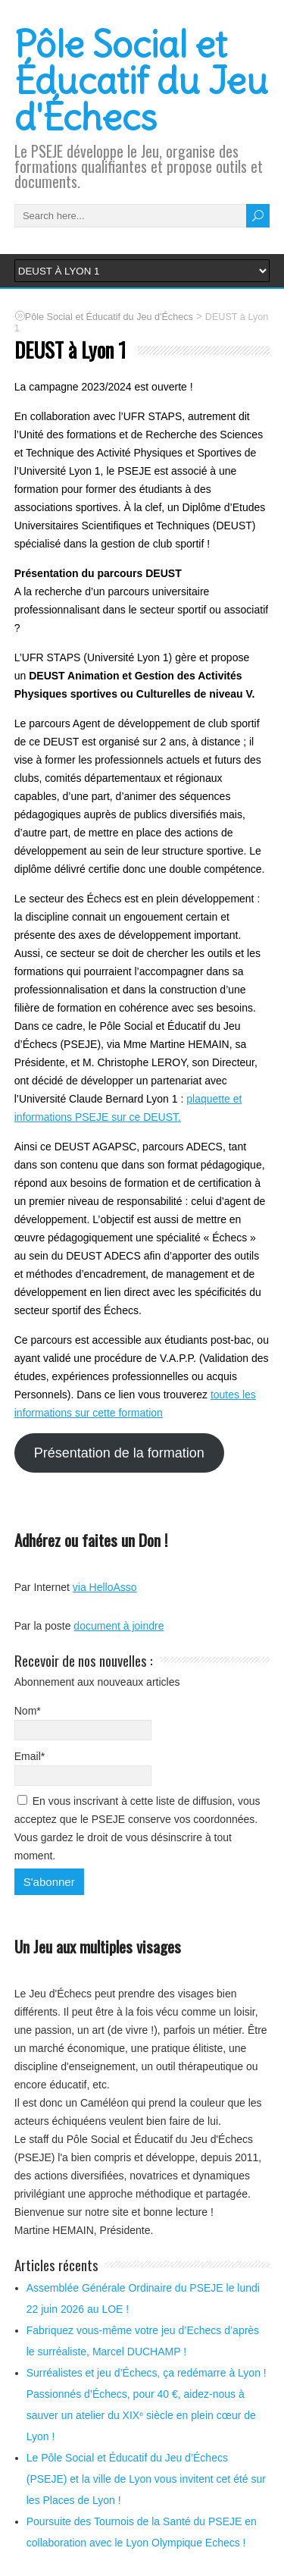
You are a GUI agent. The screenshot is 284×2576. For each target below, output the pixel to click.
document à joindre (118, 1626)
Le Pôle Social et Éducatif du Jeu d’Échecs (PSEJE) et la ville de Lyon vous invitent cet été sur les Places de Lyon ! (146, 2479)
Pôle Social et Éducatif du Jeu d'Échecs (141, 81)
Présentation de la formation (119, 1453)
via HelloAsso (105, 1587)
